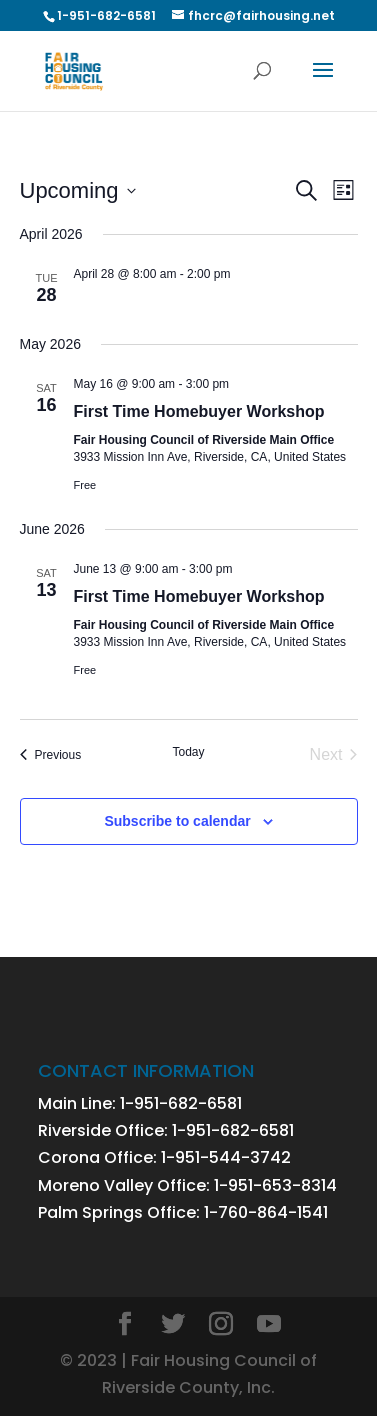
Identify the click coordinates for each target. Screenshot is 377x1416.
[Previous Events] (51, 755)
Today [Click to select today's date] (188, 752)
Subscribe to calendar (177, 821)
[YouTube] (269, 1325)
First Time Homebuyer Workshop (199, 411)
